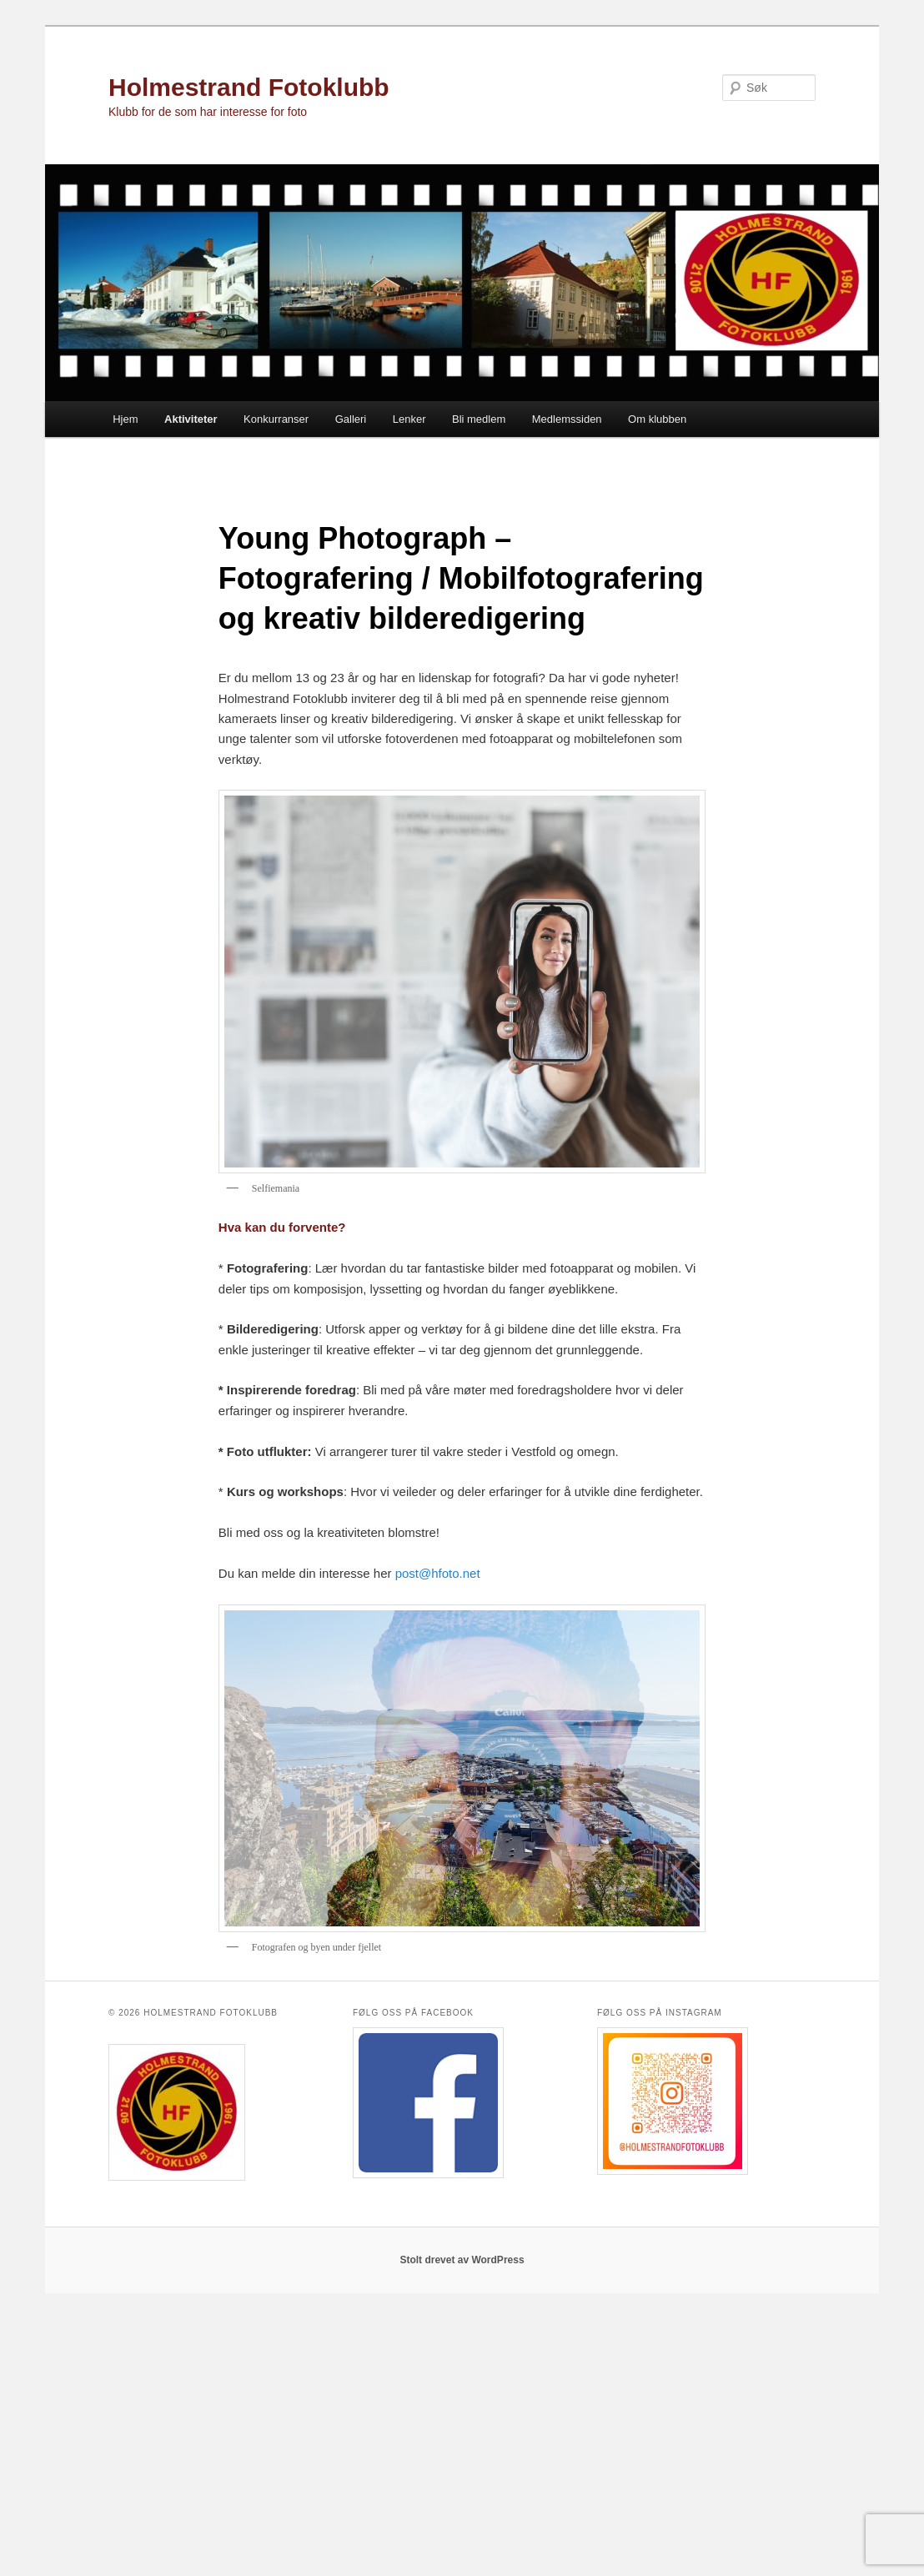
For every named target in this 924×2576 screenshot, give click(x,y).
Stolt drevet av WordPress (461, 2260)
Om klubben (657, 419)
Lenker (409, 419)
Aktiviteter (191, 419)
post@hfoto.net (437, 1573)
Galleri (351, 419)
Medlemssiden (567, 419)
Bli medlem (478, 419)
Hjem (125, 419)
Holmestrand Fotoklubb (248, 87)
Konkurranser (276, 419)
